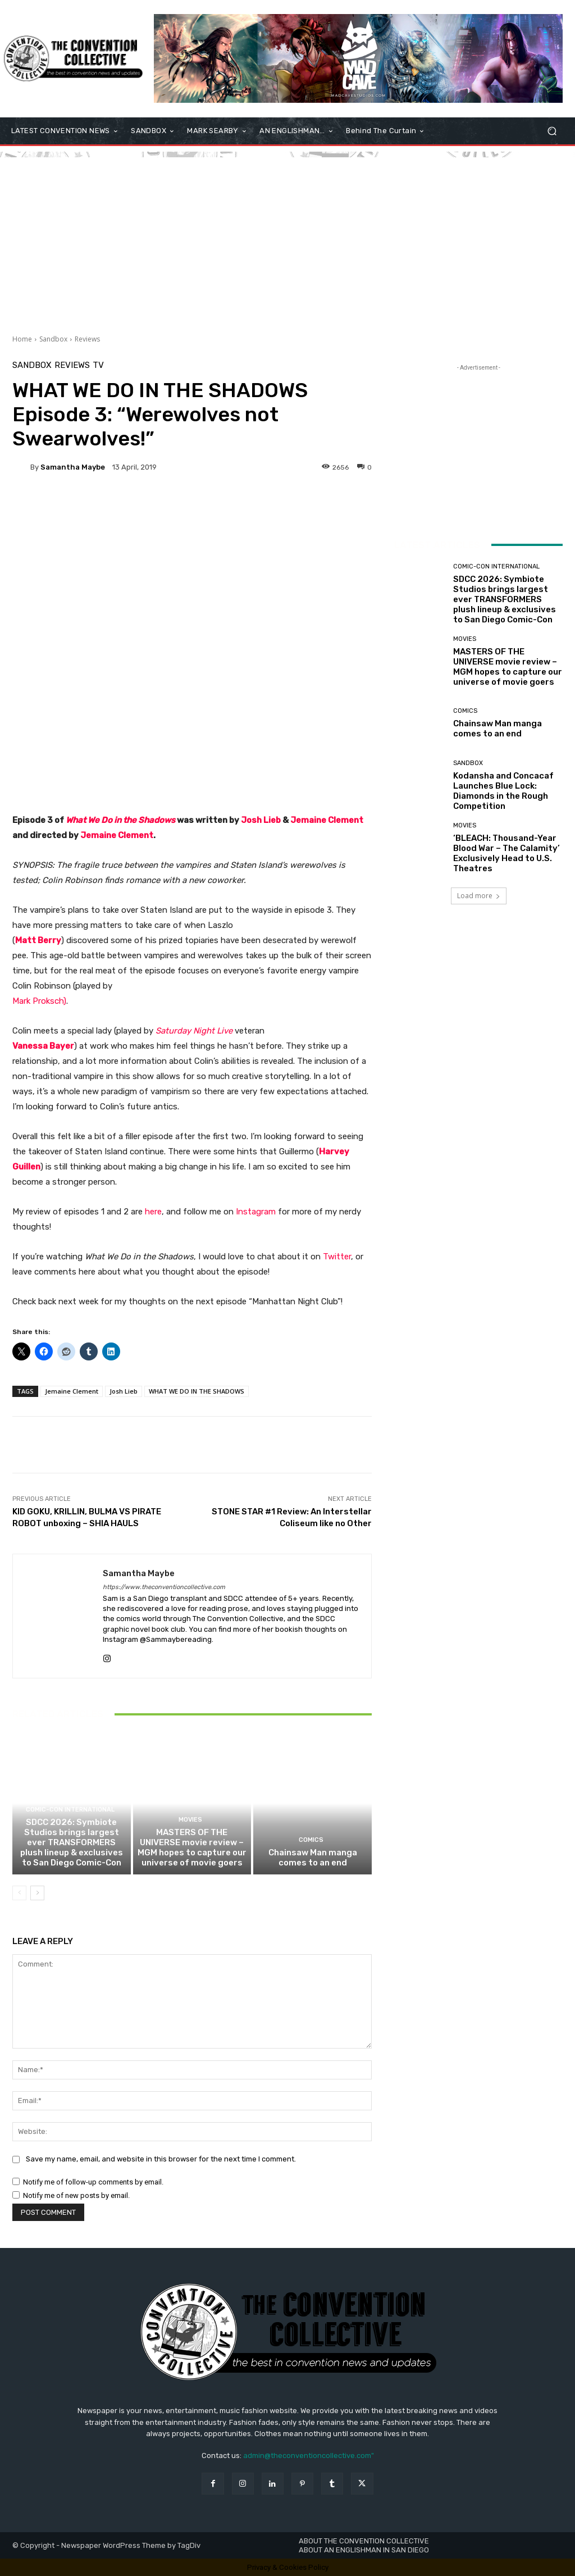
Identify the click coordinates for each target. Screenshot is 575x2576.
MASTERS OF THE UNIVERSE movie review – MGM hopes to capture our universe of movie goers (192, 1847)
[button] (552, 131)
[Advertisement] (287, 236)
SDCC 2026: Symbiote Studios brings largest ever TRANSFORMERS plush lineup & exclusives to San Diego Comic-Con (71, 1842)
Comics (311, 1840)
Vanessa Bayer (43, 1046)
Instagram (256, 1212)
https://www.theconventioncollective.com (164, 1587)
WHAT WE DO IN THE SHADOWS (196, 1391)
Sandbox (53, 339)
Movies (190, 1820)
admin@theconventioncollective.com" (308, 2455)
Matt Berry (38, 940)
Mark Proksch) (39, 1001)
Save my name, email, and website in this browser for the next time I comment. (161, 2159)
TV (98, 365)
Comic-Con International (70, 1809)
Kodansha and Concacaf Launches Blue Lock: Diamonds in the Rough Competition (503, 791)
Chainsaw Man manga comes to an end (312, 1857)
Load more (478, 895)
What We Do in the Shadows (120, 820)
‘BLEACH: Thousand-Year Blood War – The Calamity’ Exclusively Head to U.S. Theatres (506, 853)
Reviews (87, 339)
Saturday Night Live (194, 1031)
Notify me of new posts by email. (76, 2195)
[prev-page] (19, 1893)
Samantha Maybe (72, 467)
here (153, 1212)
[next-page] (37, 1893)
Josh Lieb (123, 1391)
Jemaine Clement (116, 835)
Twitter (337, 1256)
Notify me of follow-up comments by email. (93, 2182)
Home (22, 339)
